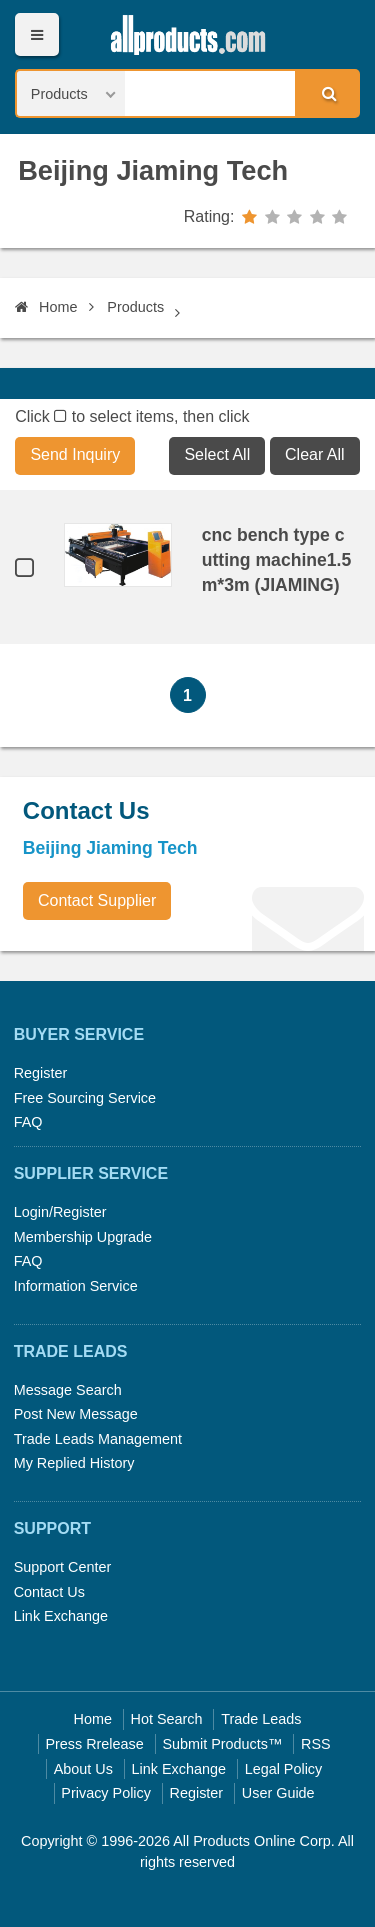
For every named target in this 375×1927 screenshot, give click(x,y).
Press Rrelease (94, 1744)
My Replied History (74, 1463)
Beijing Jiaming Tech (153, 170)
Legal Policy (284, 1769)
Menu (36, 34)
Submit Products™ (222, 1744)
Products (135, 307)
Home (46, 307)
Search (326, 93)
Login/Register (60, 1212)
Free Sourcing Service (85, 1098)
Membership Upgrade (83, 1237)
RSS (316, 1744)
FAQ (28, 1122)
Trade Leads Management (98, 1439)
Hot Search (167, 1719)
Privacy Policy (106, 1793)
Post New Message (76, 1414)
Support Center (63, 1567)
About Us (83, 1769)
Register (41, 1073)
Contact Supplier (97, 900)
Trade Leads (261, 1719)
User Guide (278, 1793)
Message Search (68, 1390)
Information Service (76, 1286)
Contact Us (49, 1592)
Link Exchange (61, 1616)
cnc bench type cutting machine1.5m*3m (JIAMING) (277, 560)
